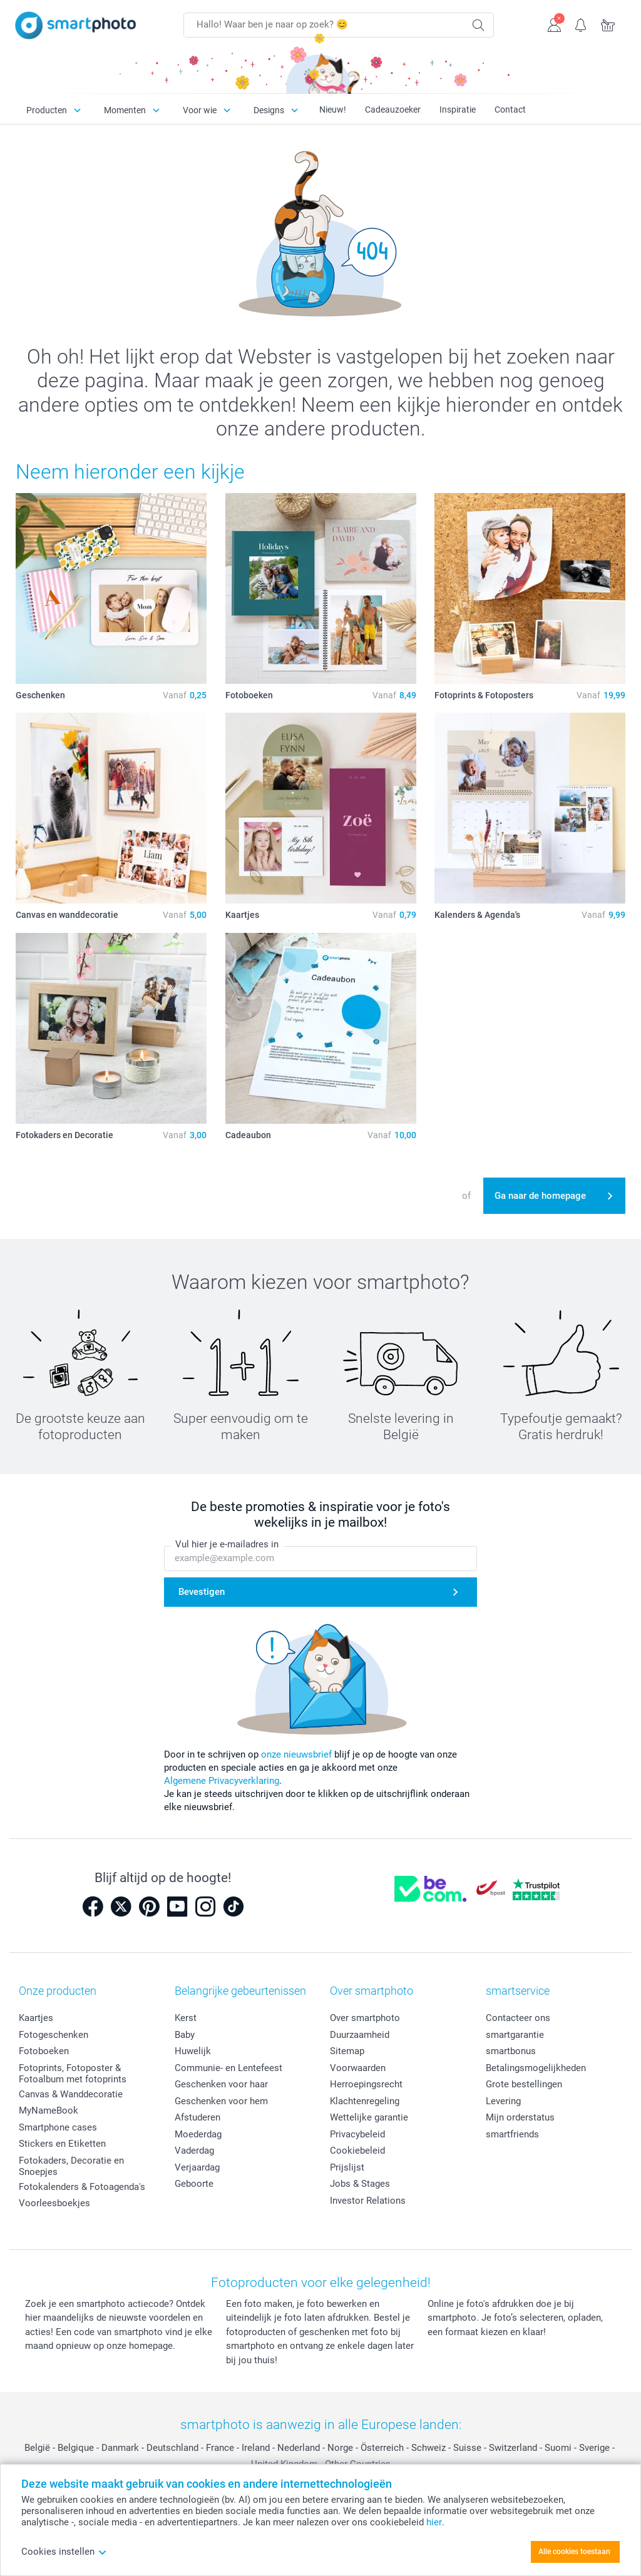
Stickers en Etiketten (62, 2143)
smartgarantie (515, 2034)
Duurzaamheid (359, 2034)
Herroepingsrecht (366, 2084)
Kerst (186, 2018)
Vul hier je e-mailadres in (227, 1544)
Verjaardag (197, 2167)
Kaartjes (36, 2018)
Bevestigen (201, 1591)
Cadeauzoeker (393, 109)
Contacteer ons (518, 2018)
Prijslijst (347, 2167)
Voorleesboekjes (54, 2203)
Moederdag (198, 2134)
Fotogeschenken (53, 2034)
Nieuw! (332, 109)
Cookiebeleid (357, 2150)
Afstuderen (197, 2117)
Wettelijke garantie (369, 2117)
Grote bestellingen (524, 2084)
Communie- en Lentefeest (228, 2068)
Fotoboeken (44, 2051)
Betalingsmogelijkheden (536, 2068)
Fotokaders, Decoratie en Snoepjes (71, 2166)
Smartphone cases (58, 2127)
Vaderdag (194, 2150)
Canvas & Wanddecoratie (71, 2094)
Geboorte (194, 2183)
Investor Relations (368, 2200)
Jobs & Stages (360, 2183)
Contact (510, 109)
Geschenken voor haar (221, 2084)
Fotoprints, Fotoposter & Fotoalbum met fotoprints (72, 2073)
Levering (503, 2101)
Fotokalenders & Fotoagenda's (82, 2186)
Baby (185, 2034)
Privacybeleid (357, 2134)
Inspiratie (457, 109)
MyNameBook (48, 2110)
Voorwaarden (358, 2068)
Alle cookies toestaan (574, 2551)
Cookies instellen (64, 2551)
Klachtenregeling (364, 2101)
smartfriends (512, 2134)
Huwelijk (193, 2051)
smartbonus (511, 2051)
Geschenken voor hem (221, 2101)
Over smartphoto (365, 2018)
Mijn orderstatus (520, 2117)
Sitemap (347, 2051)
